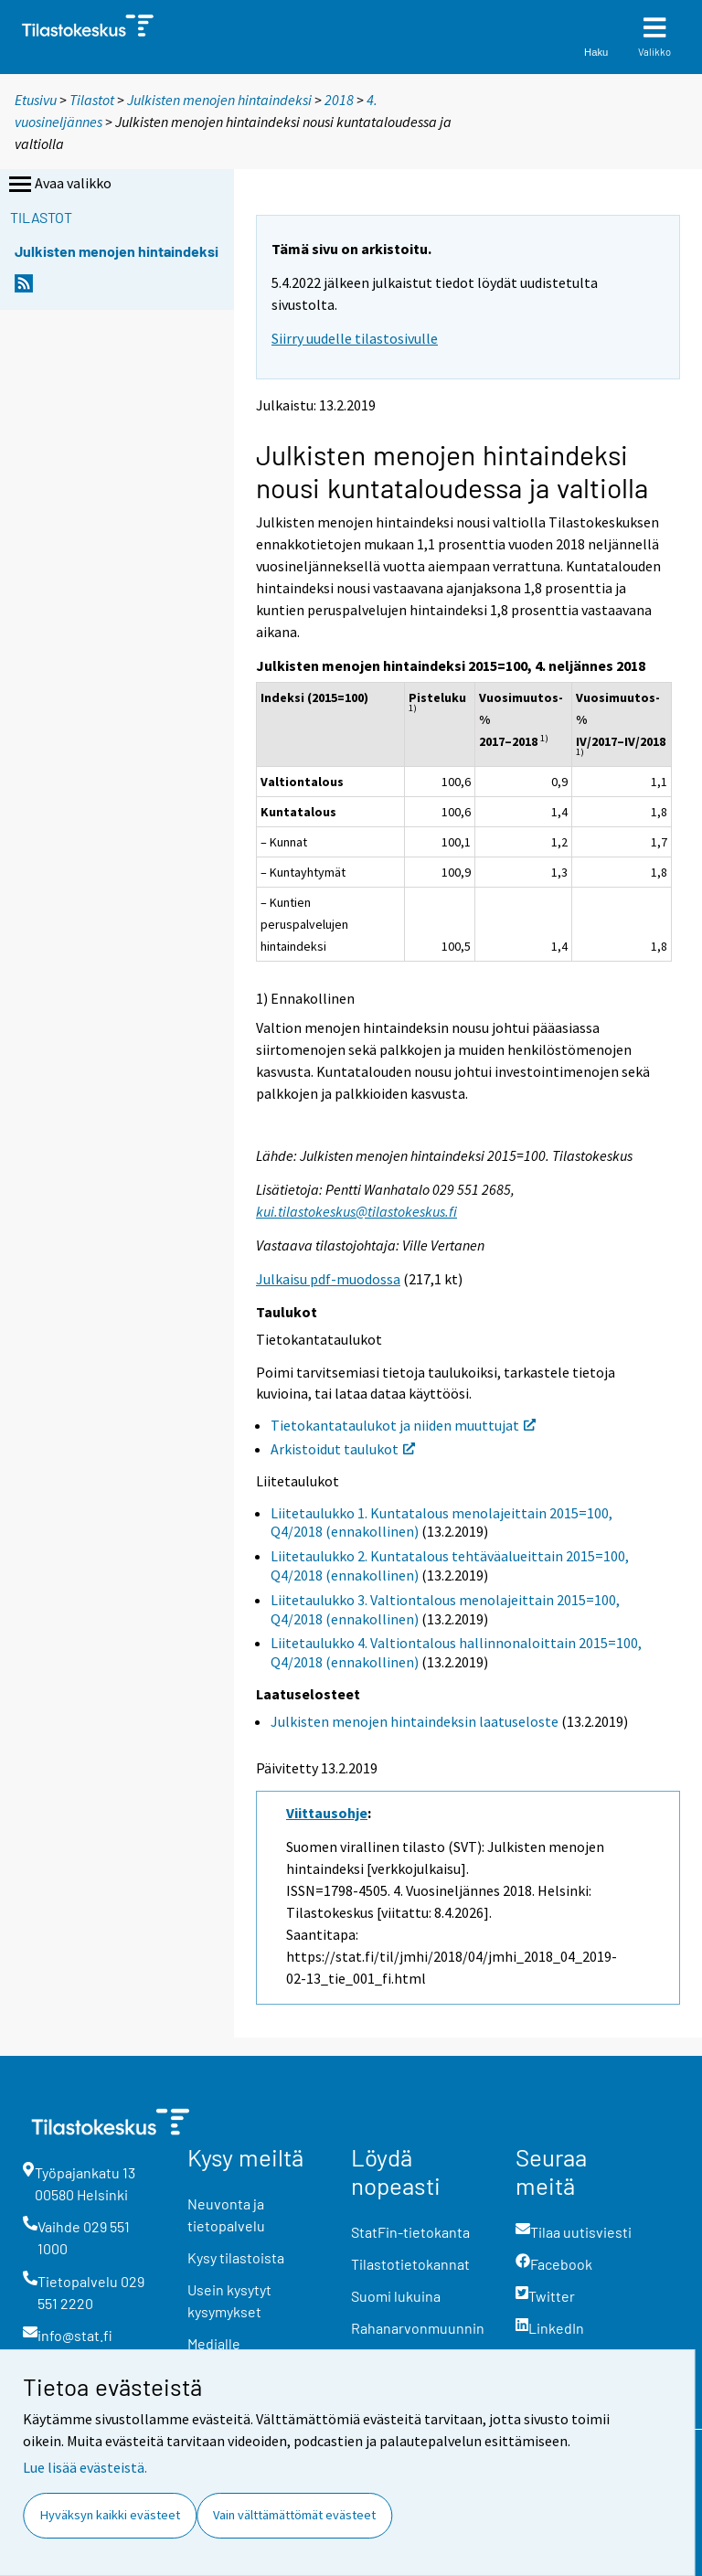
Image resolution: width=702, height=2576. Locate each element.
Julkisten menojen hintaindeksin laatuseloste (414, 1721)
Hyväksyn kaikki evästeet (110, 2515)
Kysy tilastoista (235, 2257)
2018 (339, 99)
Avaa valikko (58, 184)
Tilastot (91, 99)
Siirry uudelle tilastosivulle (354, 338)
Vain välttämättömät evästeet (294, 2515)
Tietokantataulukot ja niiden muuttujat (403, 1425)
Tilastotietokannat (410, 2264)
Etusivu (36, 99)
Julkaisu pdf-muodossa (328, 1279)
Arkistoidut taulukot (343, 1449)
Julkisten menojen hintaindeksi (219, 99)
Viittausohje (326, 1813)
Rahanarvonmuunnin (417, 2327)
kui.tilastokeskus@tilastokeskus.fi (356, 1211)
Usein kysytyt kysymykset (229, 2300)
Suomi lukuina (396, 2296)
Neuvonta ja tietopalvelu (226, 2214)
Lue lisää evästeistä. (85, 2467)
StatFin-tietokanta (410, 2232)
